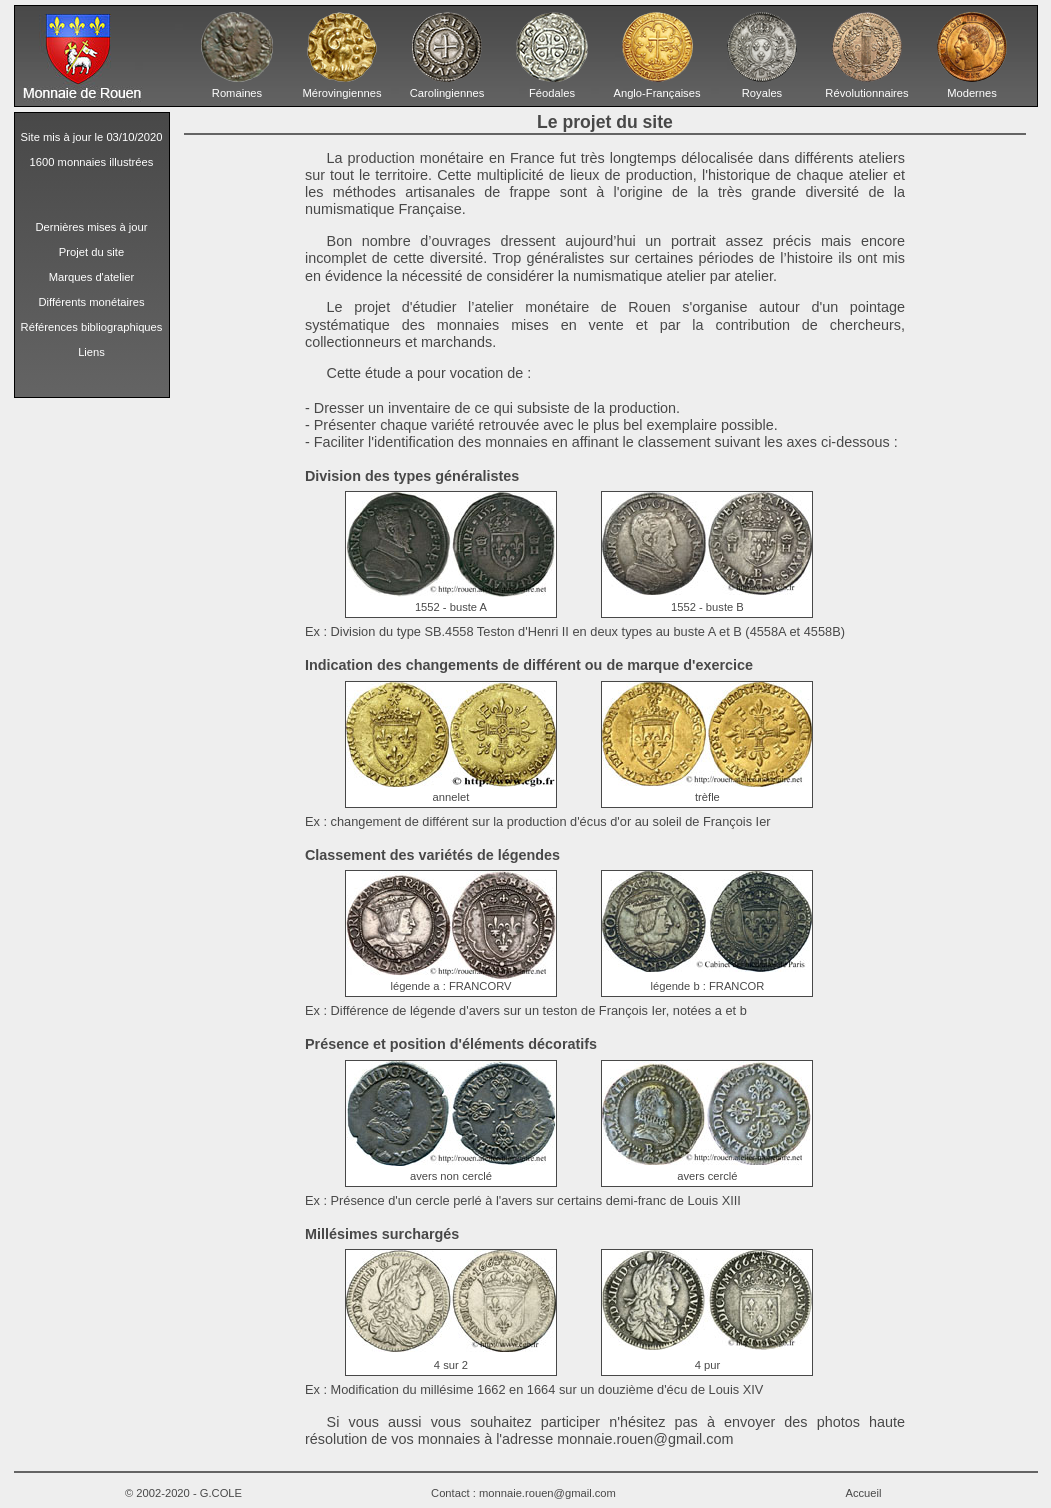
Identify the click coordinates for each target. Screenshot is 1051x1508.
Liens (91, 352)
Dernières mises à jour (92, 227)
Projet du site (91, 252)
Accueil (863, 1493)
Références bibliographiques (92, 327)
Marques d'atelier (91, 277)
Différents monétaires (91, 302)
